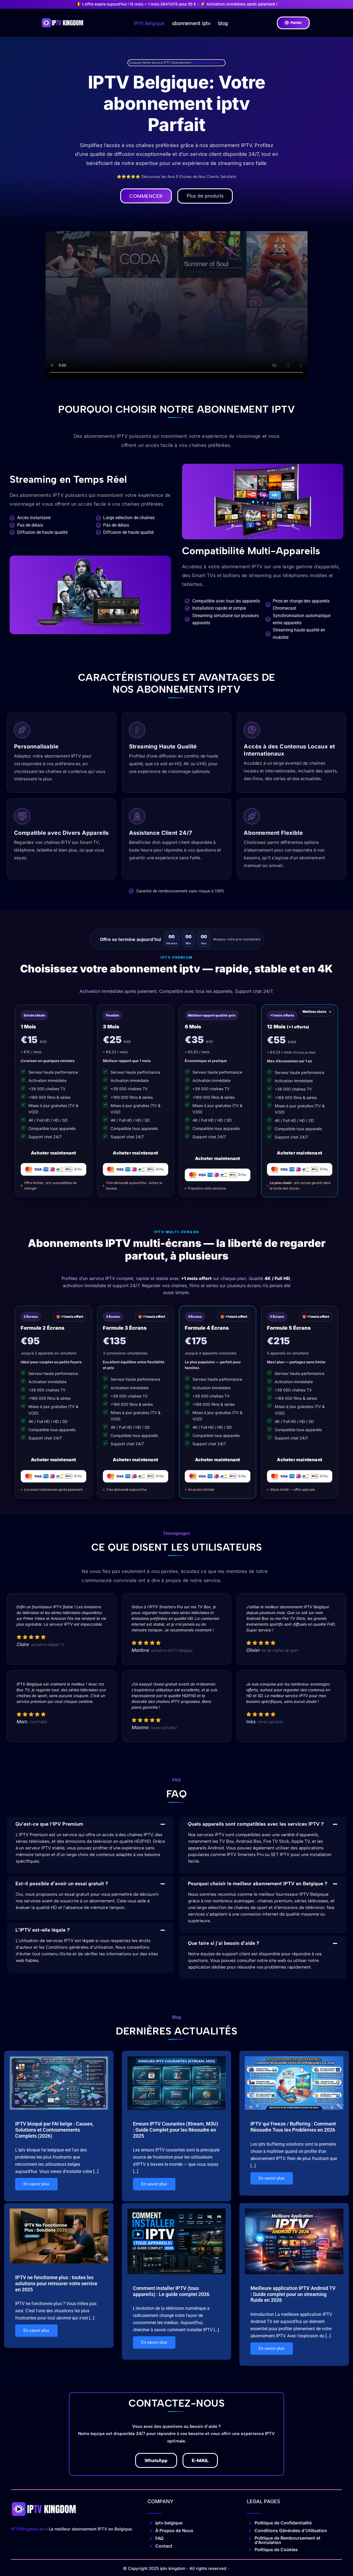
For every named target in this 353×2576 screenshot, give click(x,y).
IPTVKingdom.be (27, 2527)
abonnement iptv (191, 23)
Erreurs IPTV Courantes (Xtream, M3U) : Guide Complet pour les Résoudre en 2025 (175, 2130)
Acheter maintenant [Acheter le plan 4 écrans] (217, 1460)
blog (223, 23)
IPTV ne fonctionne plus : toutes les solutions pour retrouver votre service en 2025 (56, 2283)
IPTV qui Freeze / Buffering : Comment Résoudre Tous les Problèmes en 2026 (293, 2127)
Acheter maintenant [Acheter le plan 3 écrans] (135, 1460)
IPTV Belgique (149, 23)
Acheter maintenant (53, 1153)
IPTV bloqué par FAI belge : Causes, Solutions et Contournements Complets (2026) (54, 2130)
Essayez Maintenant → (208, 63)
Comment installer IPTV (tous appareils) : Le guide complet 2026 (171, 2290)
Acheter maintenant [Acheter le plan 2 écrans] (53, 1460)
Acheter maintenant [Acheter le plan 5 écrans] (299, 1460)
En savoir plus (36, 2184)
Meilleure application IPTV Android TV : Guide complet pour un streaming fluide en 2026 (293, 2293)
